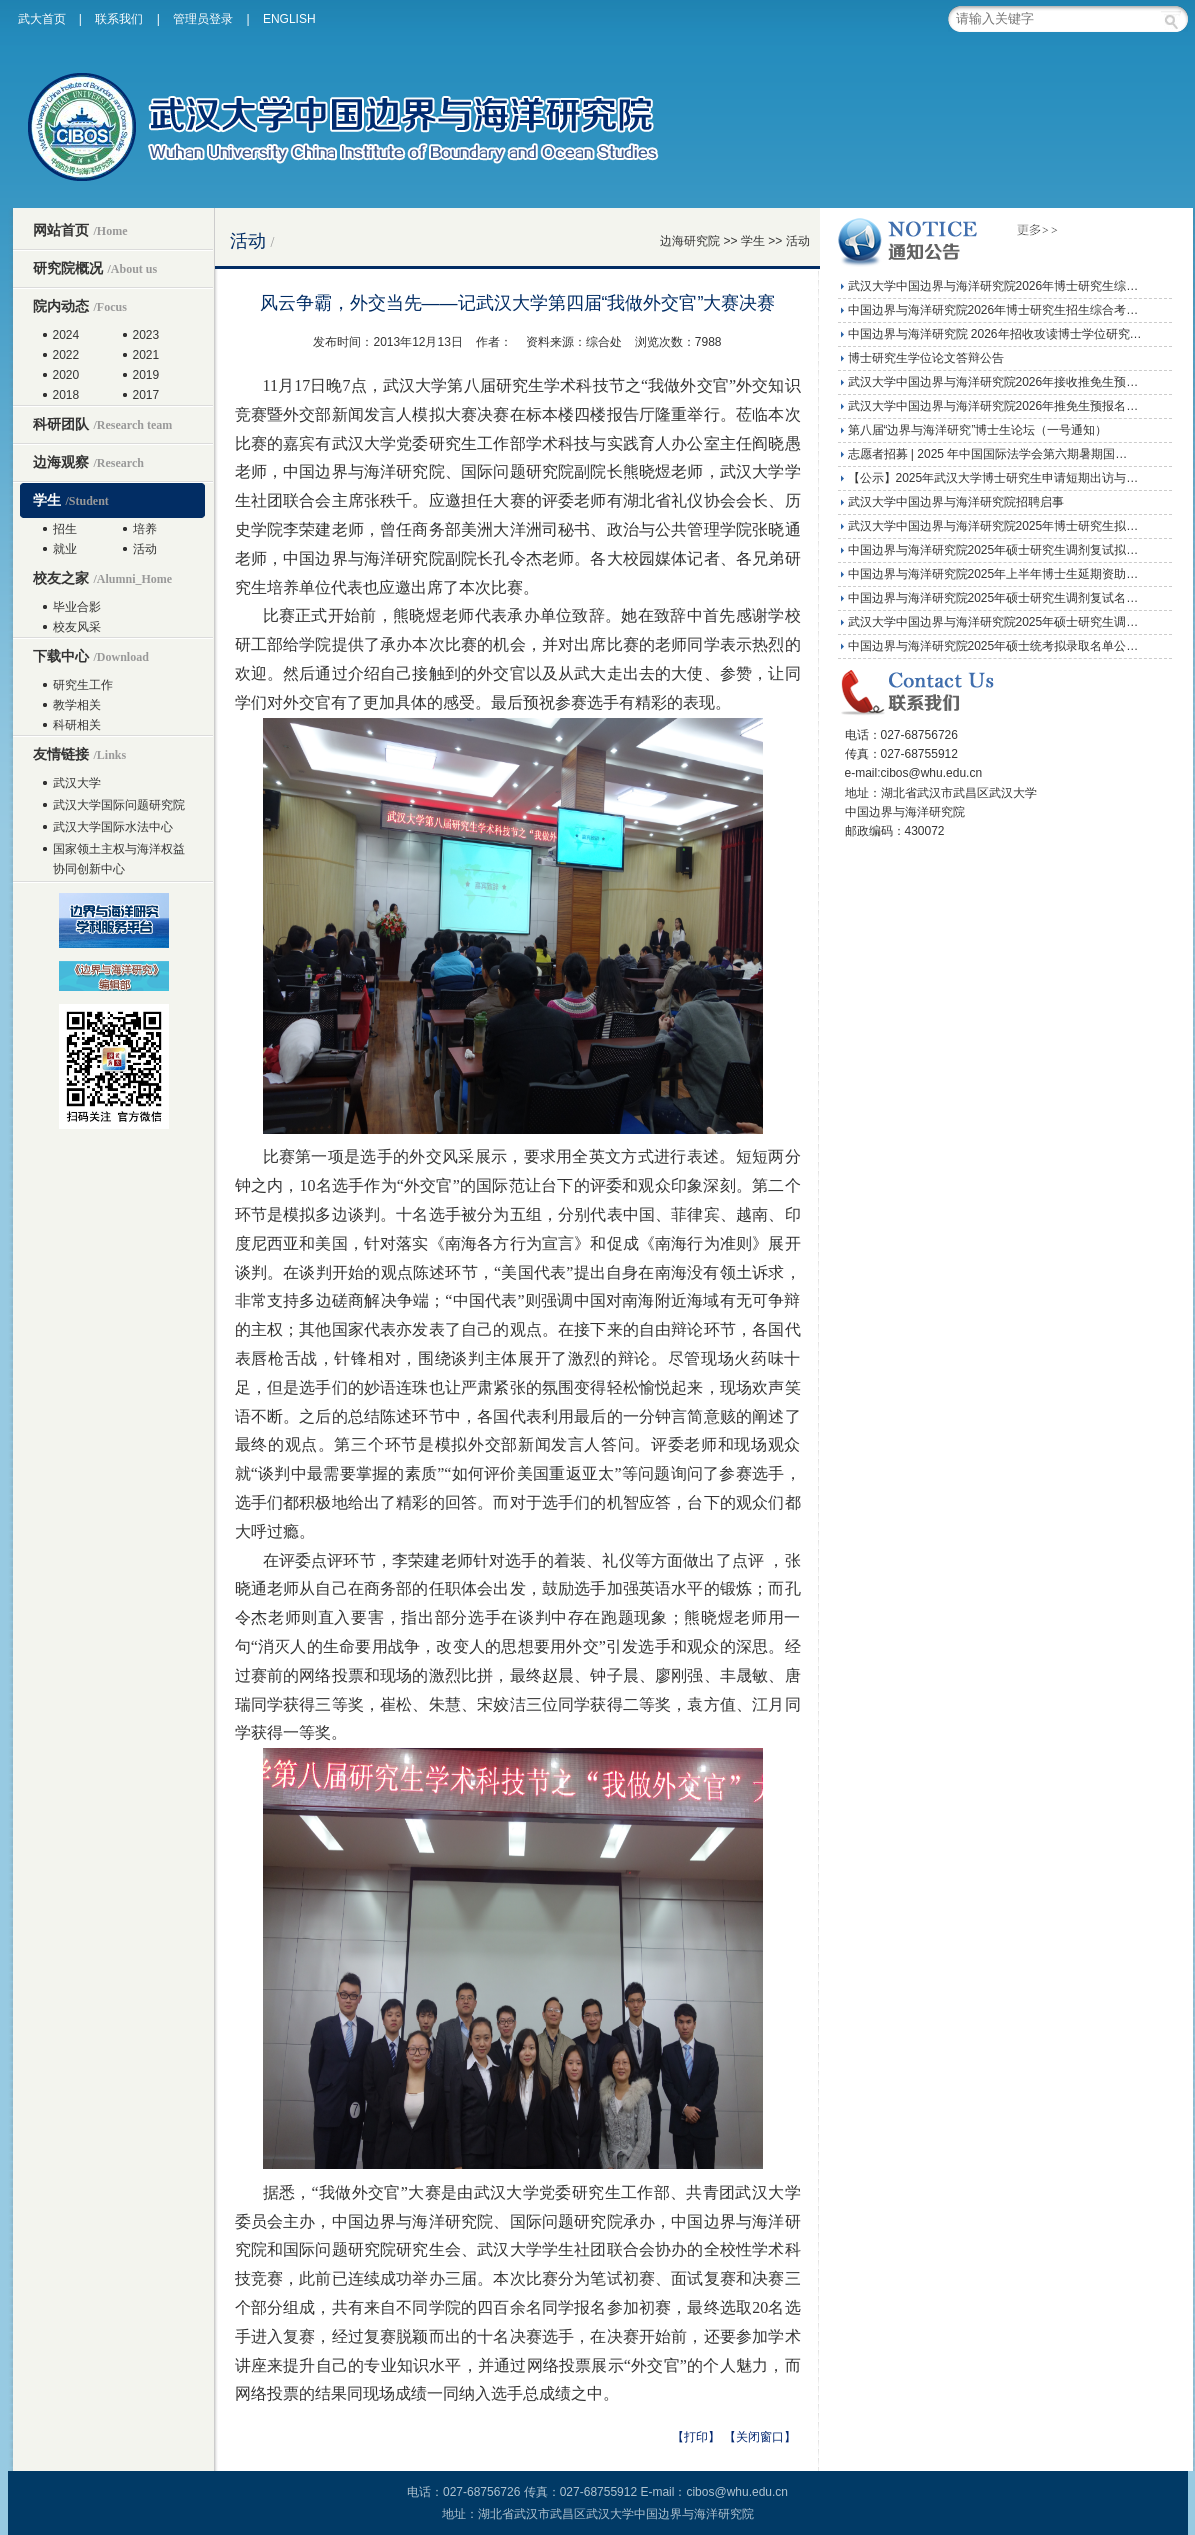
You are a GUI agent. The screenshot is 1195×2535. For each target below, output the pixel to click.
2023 (146, 335)
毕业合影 (77, 607)
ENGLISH (289, 19)
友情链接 (80, 754)
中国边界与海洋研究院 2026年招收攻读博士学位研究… (995, 334)
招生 (65, 529)
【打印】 (696, 2437)
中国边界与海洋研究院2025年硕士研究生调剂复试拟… (993, 550)
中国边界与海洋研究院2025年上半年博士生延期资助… (993, 574)
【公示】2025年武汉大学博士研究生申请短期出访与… (993, 478)
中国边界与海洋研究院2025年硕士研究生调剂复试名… (993, 598)
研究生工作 (83, 685)
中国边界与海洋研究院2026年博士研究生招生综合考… (993, 310)
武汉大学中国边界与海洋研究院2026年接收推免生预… (993, 382)
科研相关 (77, 725)
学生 (71, 500)
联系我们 (119, 19)
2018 (66, 395)
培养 (145, 529)
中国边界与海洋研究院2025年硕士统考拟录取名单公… (993, 646)
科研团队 (103, 424)
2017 (146, 395)
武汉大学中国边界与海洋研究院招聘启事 (956, 502)
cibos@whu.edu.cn (737, 2492)
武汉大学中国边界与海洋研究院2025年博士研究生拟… (993, 526)
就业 (65, 549)
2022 (66, 355)
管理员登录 (203, 19)
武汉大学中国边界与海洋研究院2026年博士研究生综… (993, 286)
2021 (146, 355)
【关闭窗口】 (760, 2437)
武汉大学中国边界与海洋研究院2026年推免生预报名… (993, 406)
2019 (146, 375)
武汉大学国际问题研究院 (119, 805)
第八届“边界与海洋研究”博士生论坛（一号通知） (978, 430)
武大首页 (42, 19)
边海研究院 (690, 241)
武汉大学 (77, 783)
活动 (145, 549)
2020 (66, 375)
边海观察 (88, 462)
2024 (66, 335)
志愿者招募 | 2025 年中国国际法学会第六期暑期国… (988, 454)
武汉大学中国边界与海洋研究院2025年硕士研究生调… (993, 622)
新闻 (348, 414)
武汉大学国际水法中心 (113, 827)
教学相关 (77, 705)
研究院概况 (95, 268)
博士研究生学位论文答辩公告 (926, 358)
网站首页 (80, 230)
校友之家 (103, 578)
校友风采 (77, 627)
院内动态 (80, 306)
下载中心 (91, 656)
